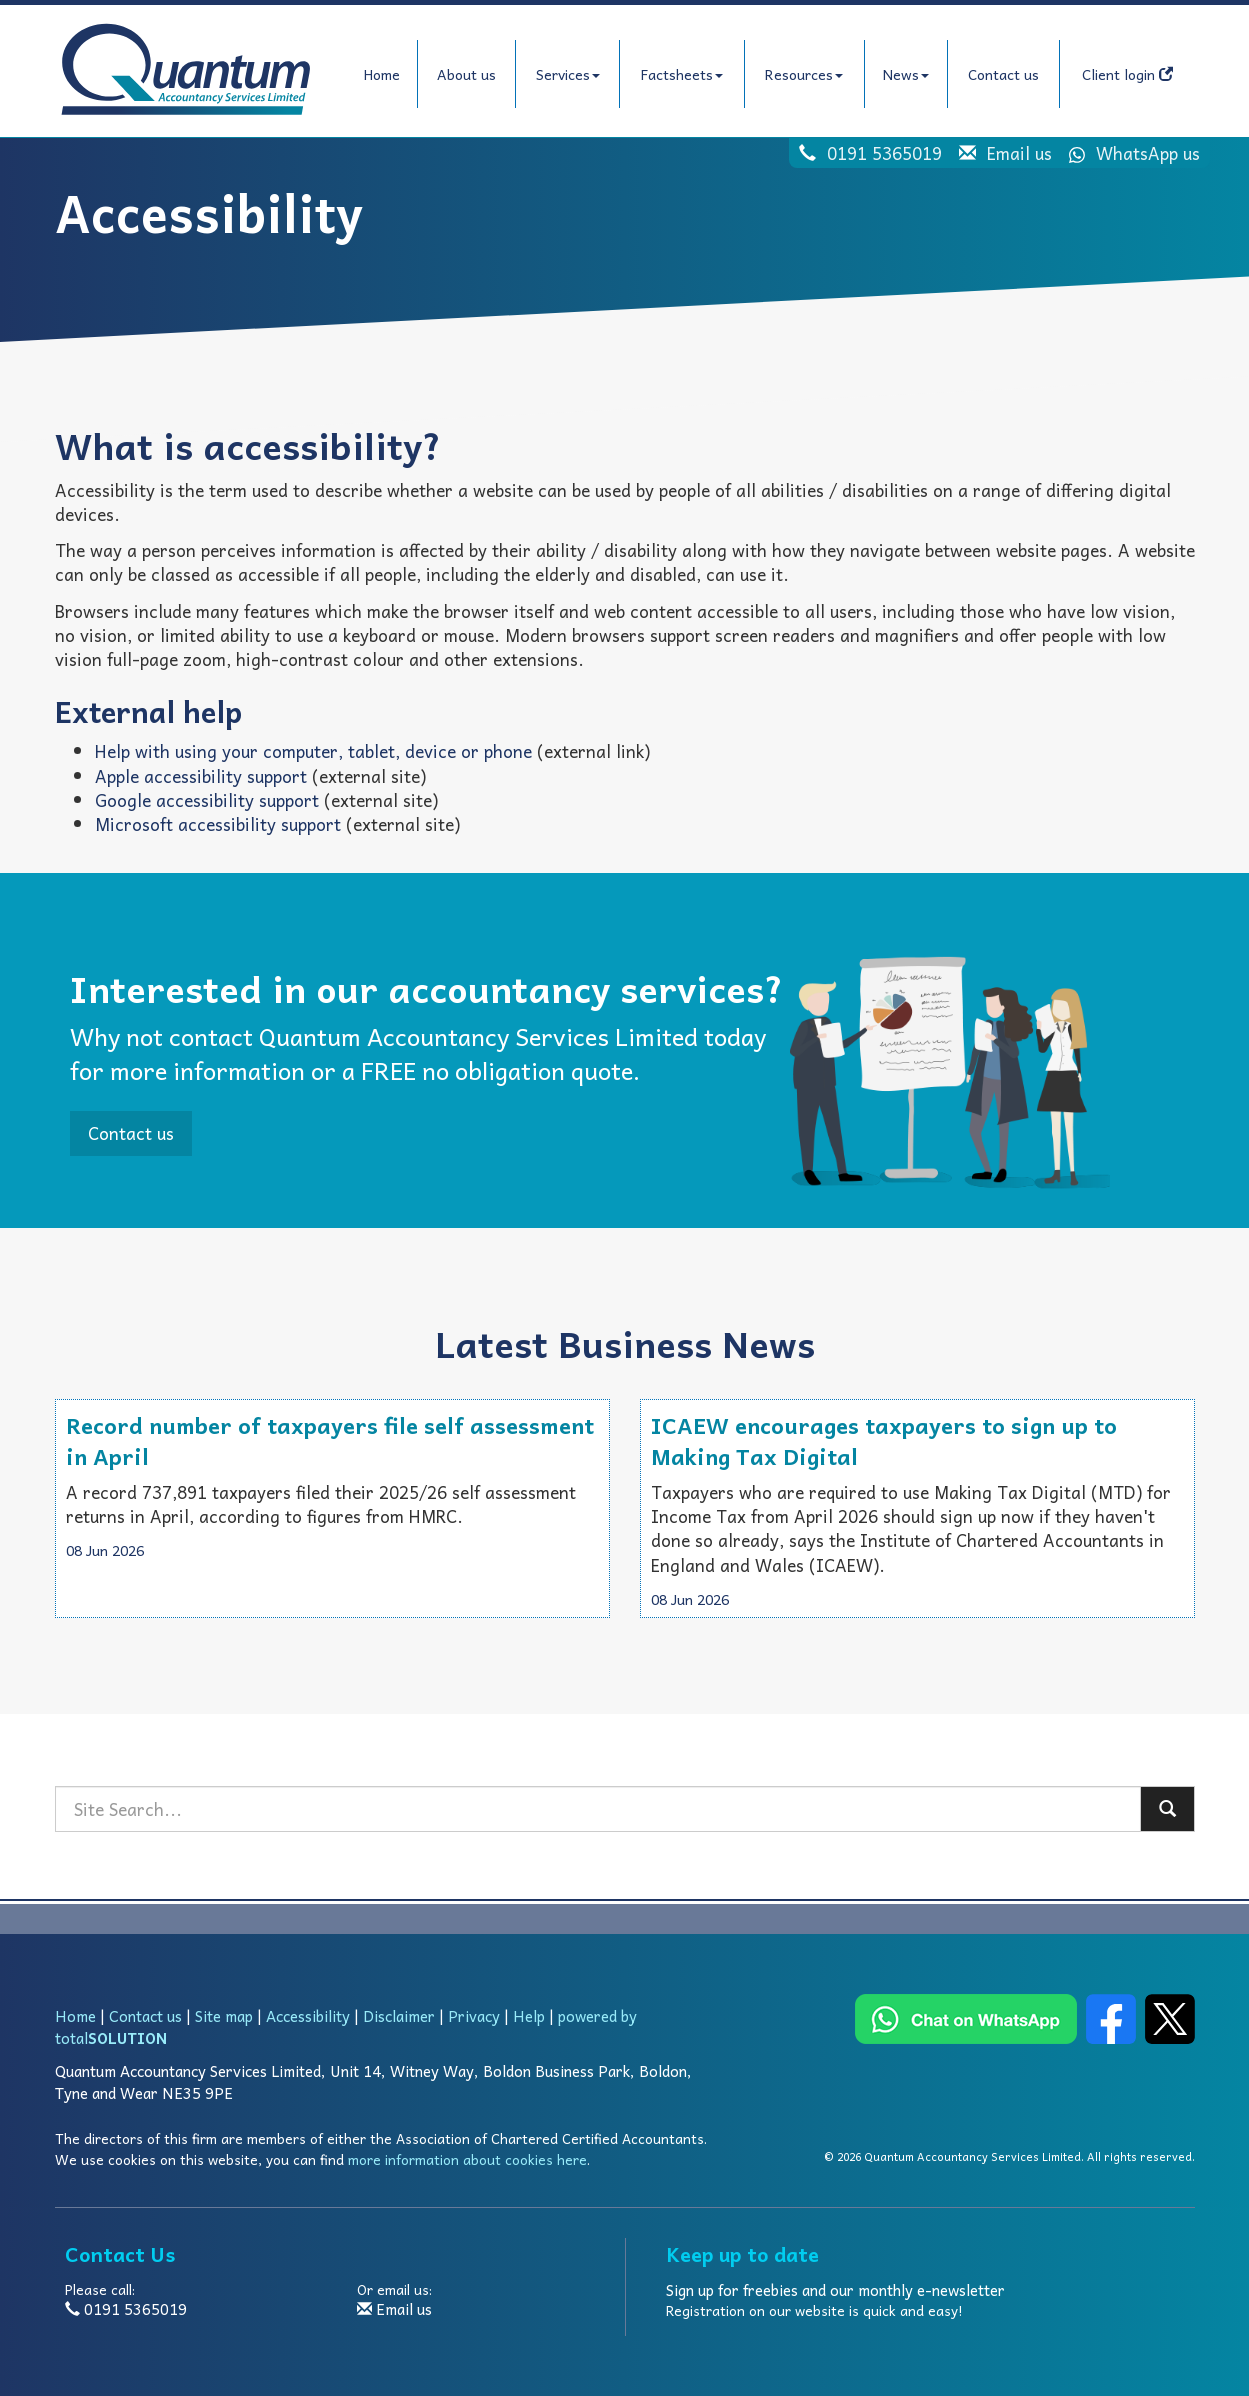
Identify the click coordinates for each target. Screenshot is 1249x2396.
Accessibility (308, 2016)
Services (568, 74)
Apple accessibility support (201, 776)
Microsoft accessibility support (218, 824)
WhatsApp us (1128, 153)
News (906, 74)
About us (466, 74)
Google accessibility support (207, 800)
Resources (804, 74)
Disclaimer (399, 2016)
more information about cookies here (467, 2159)
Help (529, 2016)
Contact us (1003, 74)
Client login (1127, 74)
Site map (224, 2016)
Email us (1019, 153)
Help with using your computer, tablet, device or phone (313, 751)
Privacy (474, 2016)
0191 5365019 (884, 153)
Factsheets (682, 74)
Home (382, 74)
